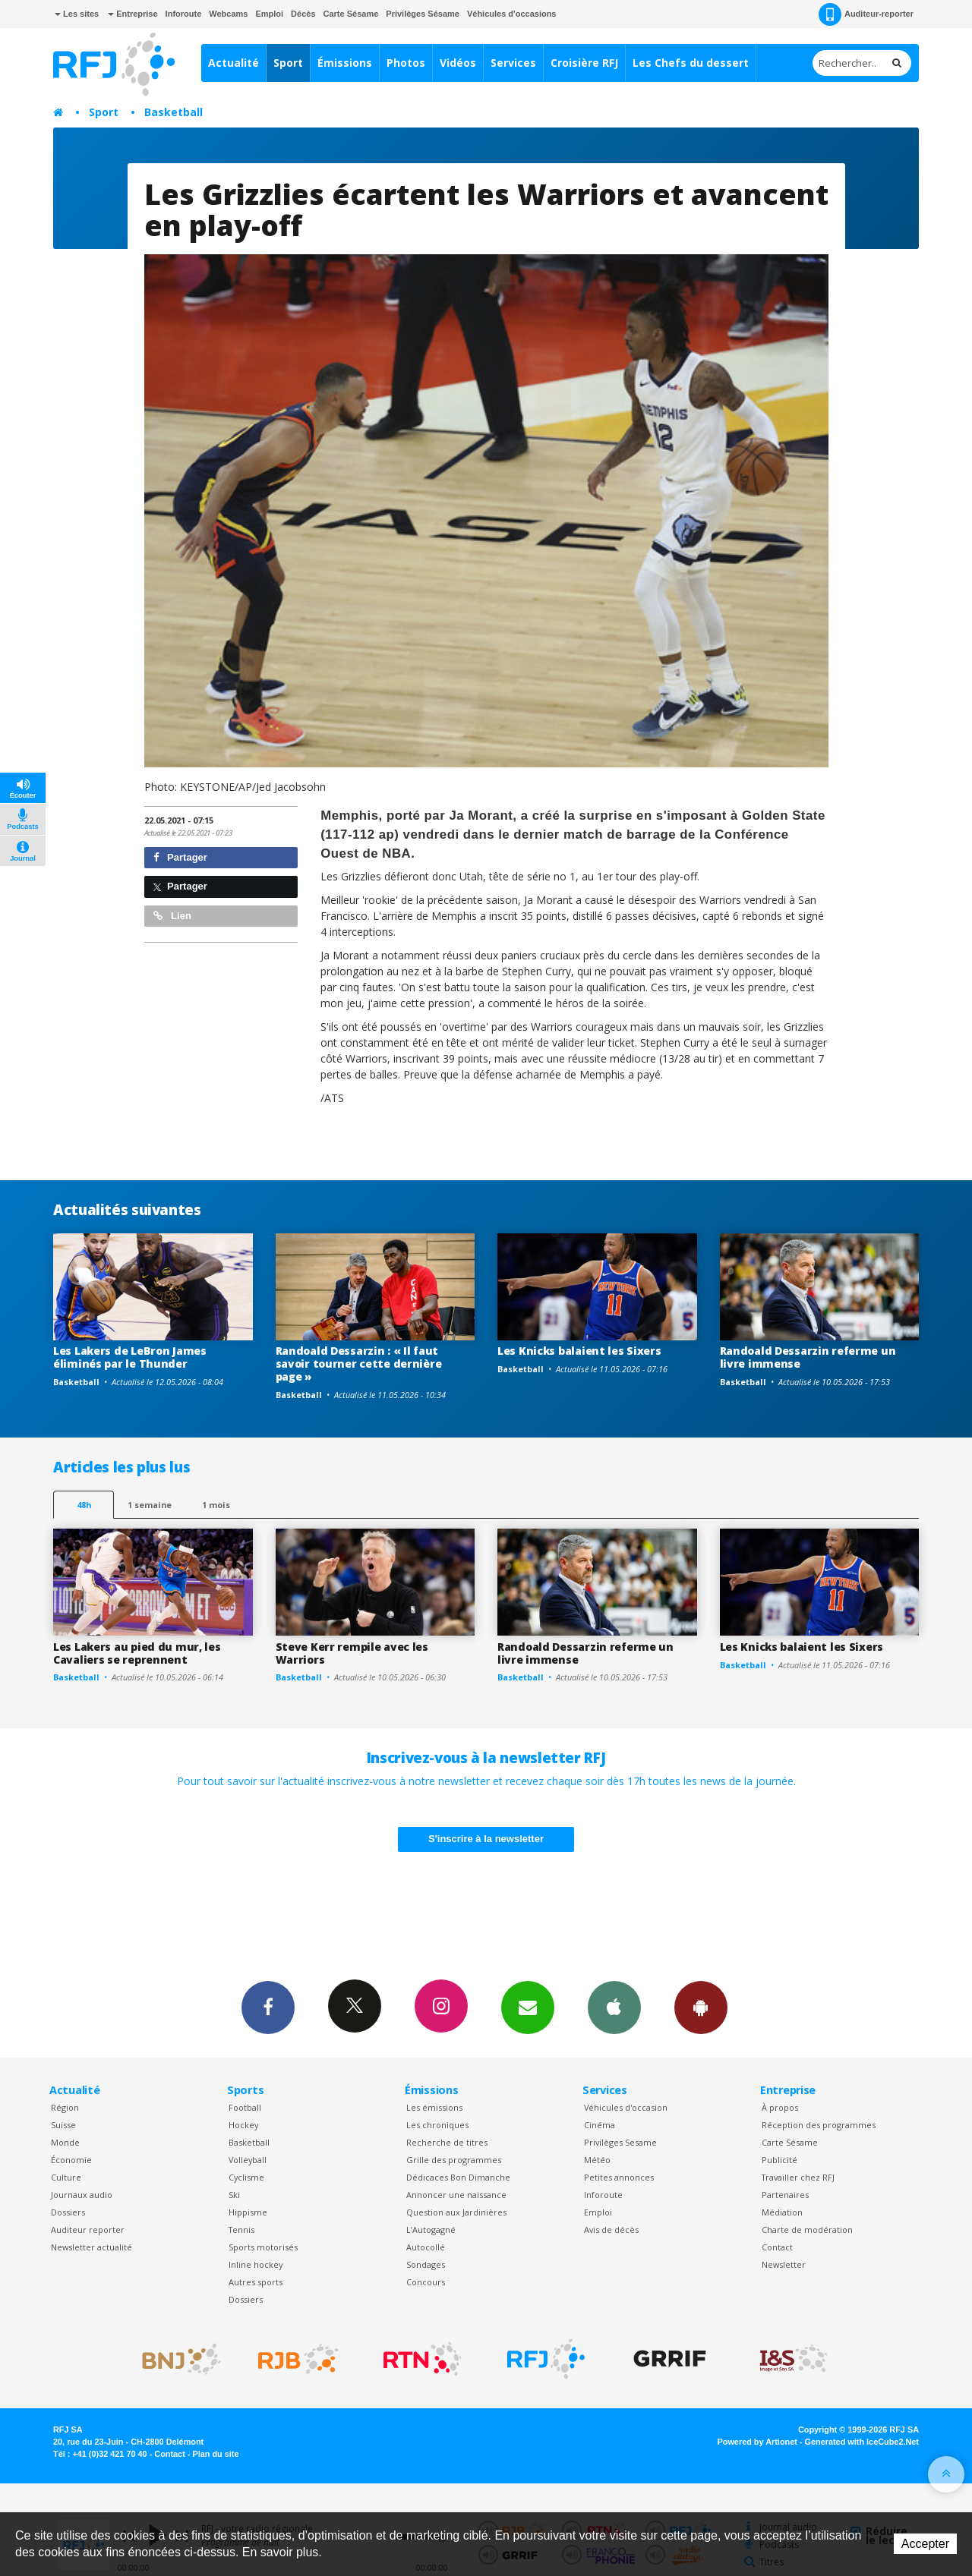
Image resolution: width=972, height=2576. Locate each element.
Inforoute (184, 13)
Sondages (425, 2264)
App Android (700, 2007)
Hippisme (248, 2212)
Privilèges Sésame (422, 13)
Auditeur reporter (88, 2229)
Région (65, 2107)
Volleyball (248, 2160)
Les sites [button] (77, 13)
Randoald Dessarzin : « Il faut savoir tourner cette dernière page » (359, 1363)
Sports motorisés (263, 2247)
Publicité (779, 2160)
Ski (234, 2195)
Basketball (173, 112)
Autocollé (425, 2247)
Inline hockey (255, 2264)
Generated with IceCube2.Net (862, 2441)
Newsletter (784, 2264)
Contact (777, 2247)
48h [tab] (84, 1504)
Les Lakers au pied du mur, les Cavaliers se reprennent (137, 1653)
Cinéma (599, 2125)
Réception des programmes (819, 2125)
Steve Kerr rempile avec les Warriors (352, 1653)
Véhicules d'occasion (625, 2107)
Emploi (269, 13)
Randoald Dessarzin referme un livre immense (808, 1357)
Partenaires (785, 2195)
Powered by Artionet (757, 2441)
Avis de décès (611, 2229)
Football (245, 2107)
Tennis (241, 2229)
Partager (180, 857)
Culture (66, 2177)
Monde (65, 2142)
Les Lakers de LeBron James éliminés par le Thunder (130, 1357)
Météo (597, 2160)
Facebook (268, 2007)
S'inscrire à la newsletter (486, 1838)
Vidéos (458, 62)
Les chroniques (437, 2125)
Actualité (233, 62)
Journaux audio (81, 2195)
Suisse (63, 2125)
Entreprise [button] (132, 13)
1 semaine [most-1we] (150, 1504)
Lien (172, 915)
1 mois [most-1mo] (216, 1504)
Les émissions (434, 2107)
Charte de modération (807, 2229)
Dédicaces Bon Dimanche (458, 2177)
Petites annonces (619, 2177)
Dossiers (68, 2212)
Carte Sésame (351, 13)
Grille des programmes (453, 2160)
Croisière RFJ (584, 62)
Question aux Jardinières (456, 2212)
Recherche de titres (447, 2142)
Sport (288, 62)
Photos (406, 62)
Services (513, 62)
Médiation (782, 2212)
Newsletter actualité (91, 2247)
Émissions (344, 62)
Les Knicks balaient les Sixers (579, 1350)
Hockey (243, 2125)
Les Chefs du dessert (691, 62)
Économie (71, 2160)
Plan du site (215, 2453)
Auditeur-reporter (866, 14)
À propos (780, 2107)
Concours (425, 2282)
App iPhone (614, 2007)
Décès (303, 13)
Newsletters (527, 2007)
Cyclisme (246, 2177)
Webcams (228, 13)
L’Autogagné (431, 2229)
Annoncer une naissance (456, 2195)
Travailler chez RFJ (798, 2177)
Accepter (925, 2543)
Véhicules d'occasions (512, 13)
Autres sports (255, 2282)
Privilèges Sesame (620, 2142)
